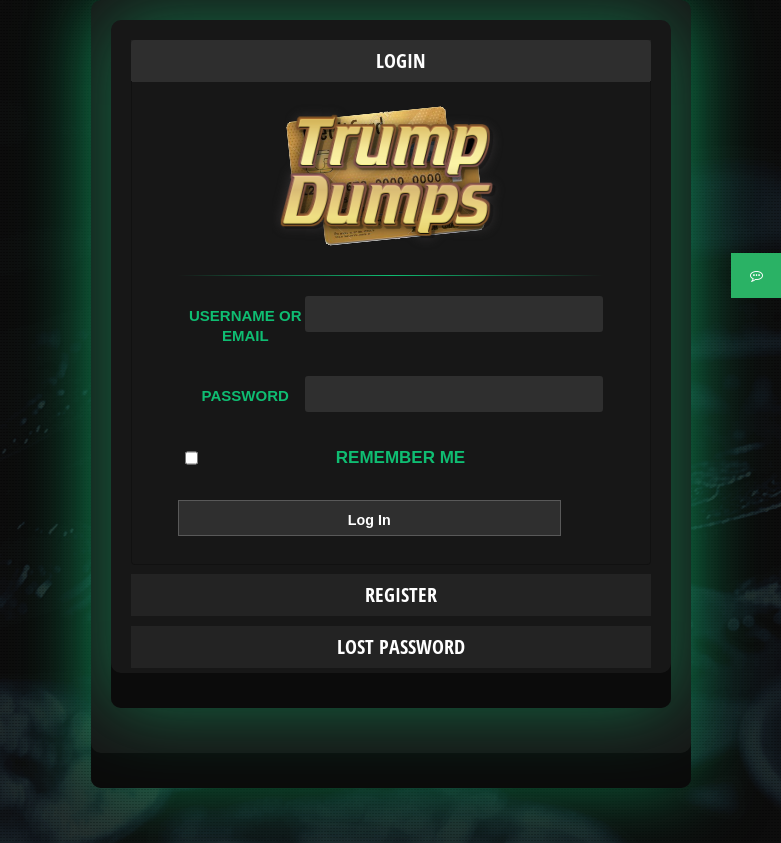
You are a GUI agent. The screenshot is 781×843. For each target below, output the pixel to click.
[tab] (391, 61)
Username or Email (245, 325)
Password (245, 395)
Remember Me (325, 458)
